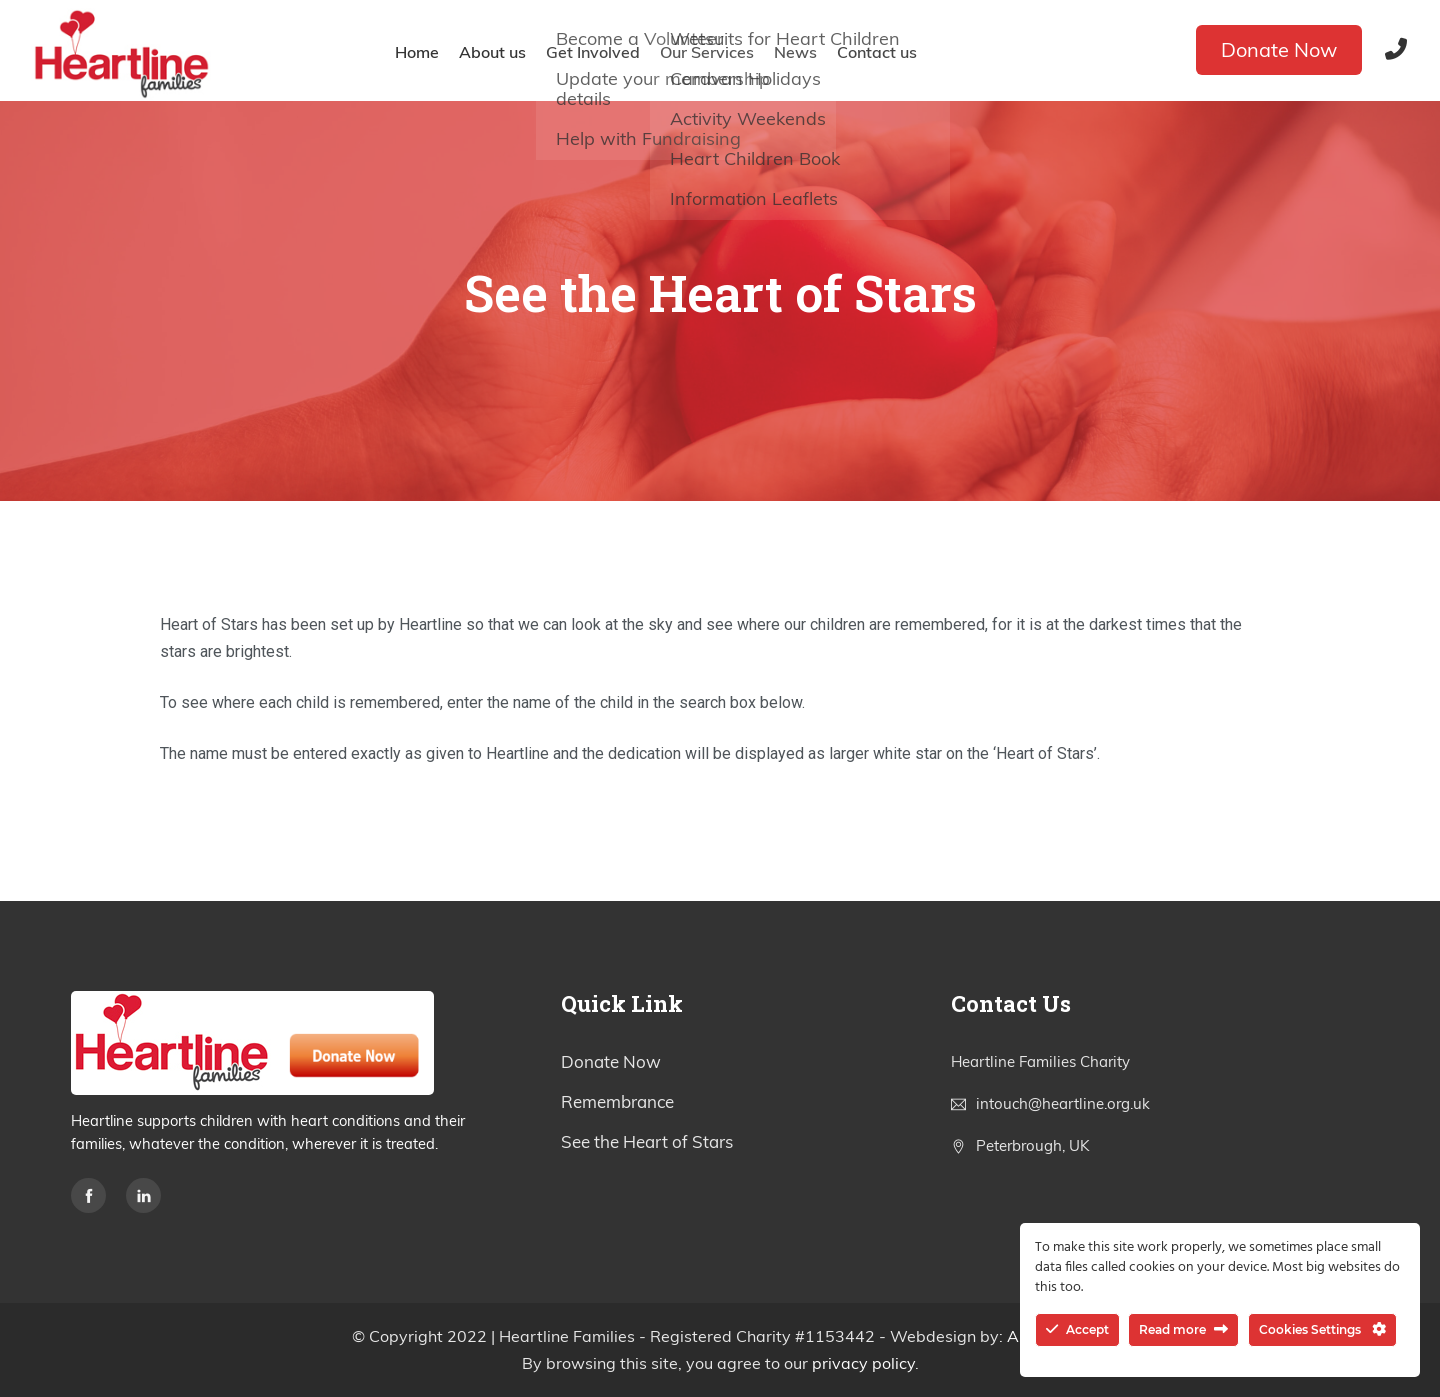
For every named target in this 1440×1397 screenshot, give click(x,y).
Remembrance (617, 1101)
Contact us (877, 52)
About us (492, 52)
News (795, 52)
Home (417, 52)
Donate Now (1279, 49)
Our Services (707, 52)
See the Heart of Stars (647, 1141)
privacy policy (863, 1363)
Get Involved (593, 52)
